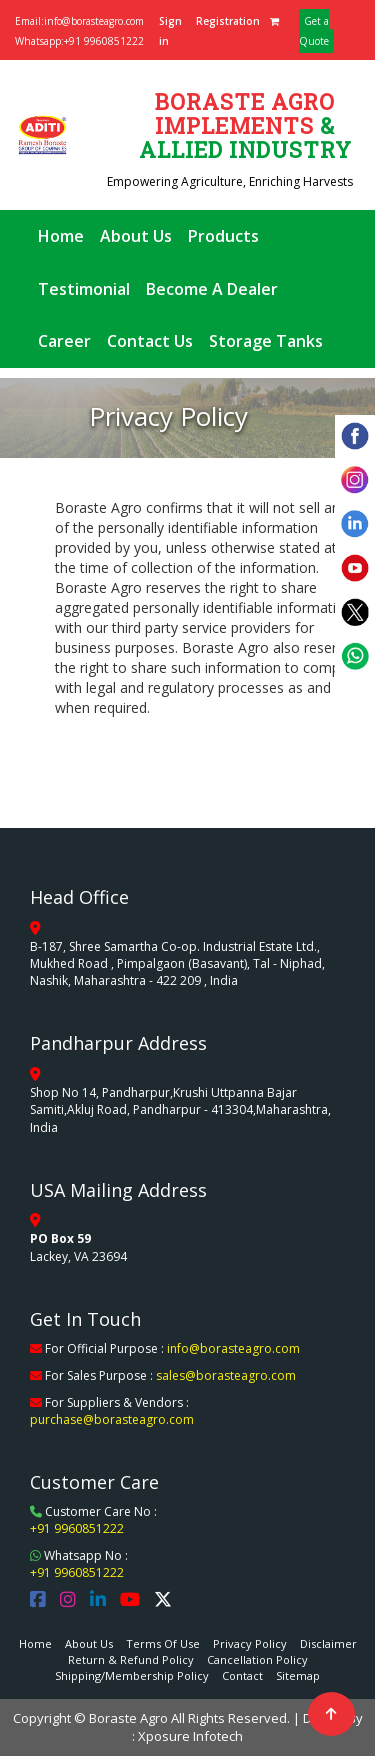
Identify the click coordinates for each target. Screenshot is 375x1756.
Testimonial (84, 289)
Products (223, 236)
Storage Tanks (266, 341)
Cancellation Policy (257, 1659)
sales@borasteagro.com (226, 1375)
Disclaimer (328, 1643)
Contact (242, 1675)
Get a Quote (314, 31)
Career (64, 341)
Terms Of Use (163, 1643)
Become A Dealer (212, 289)
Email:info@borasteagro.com (79, 21)
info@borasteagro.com (233, 1348)
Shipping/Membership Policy (132, 1675)
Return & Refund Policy (131, 1659)
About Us (136, 236)
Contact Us (150, 341)
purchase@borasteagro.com (112, 1419)
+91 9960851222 (77, 1528)
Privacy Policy (250, 1643)
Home (61, 236)
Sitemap (298, 1675)
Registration (228, 21)
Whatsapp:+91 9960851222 (79, 41)
